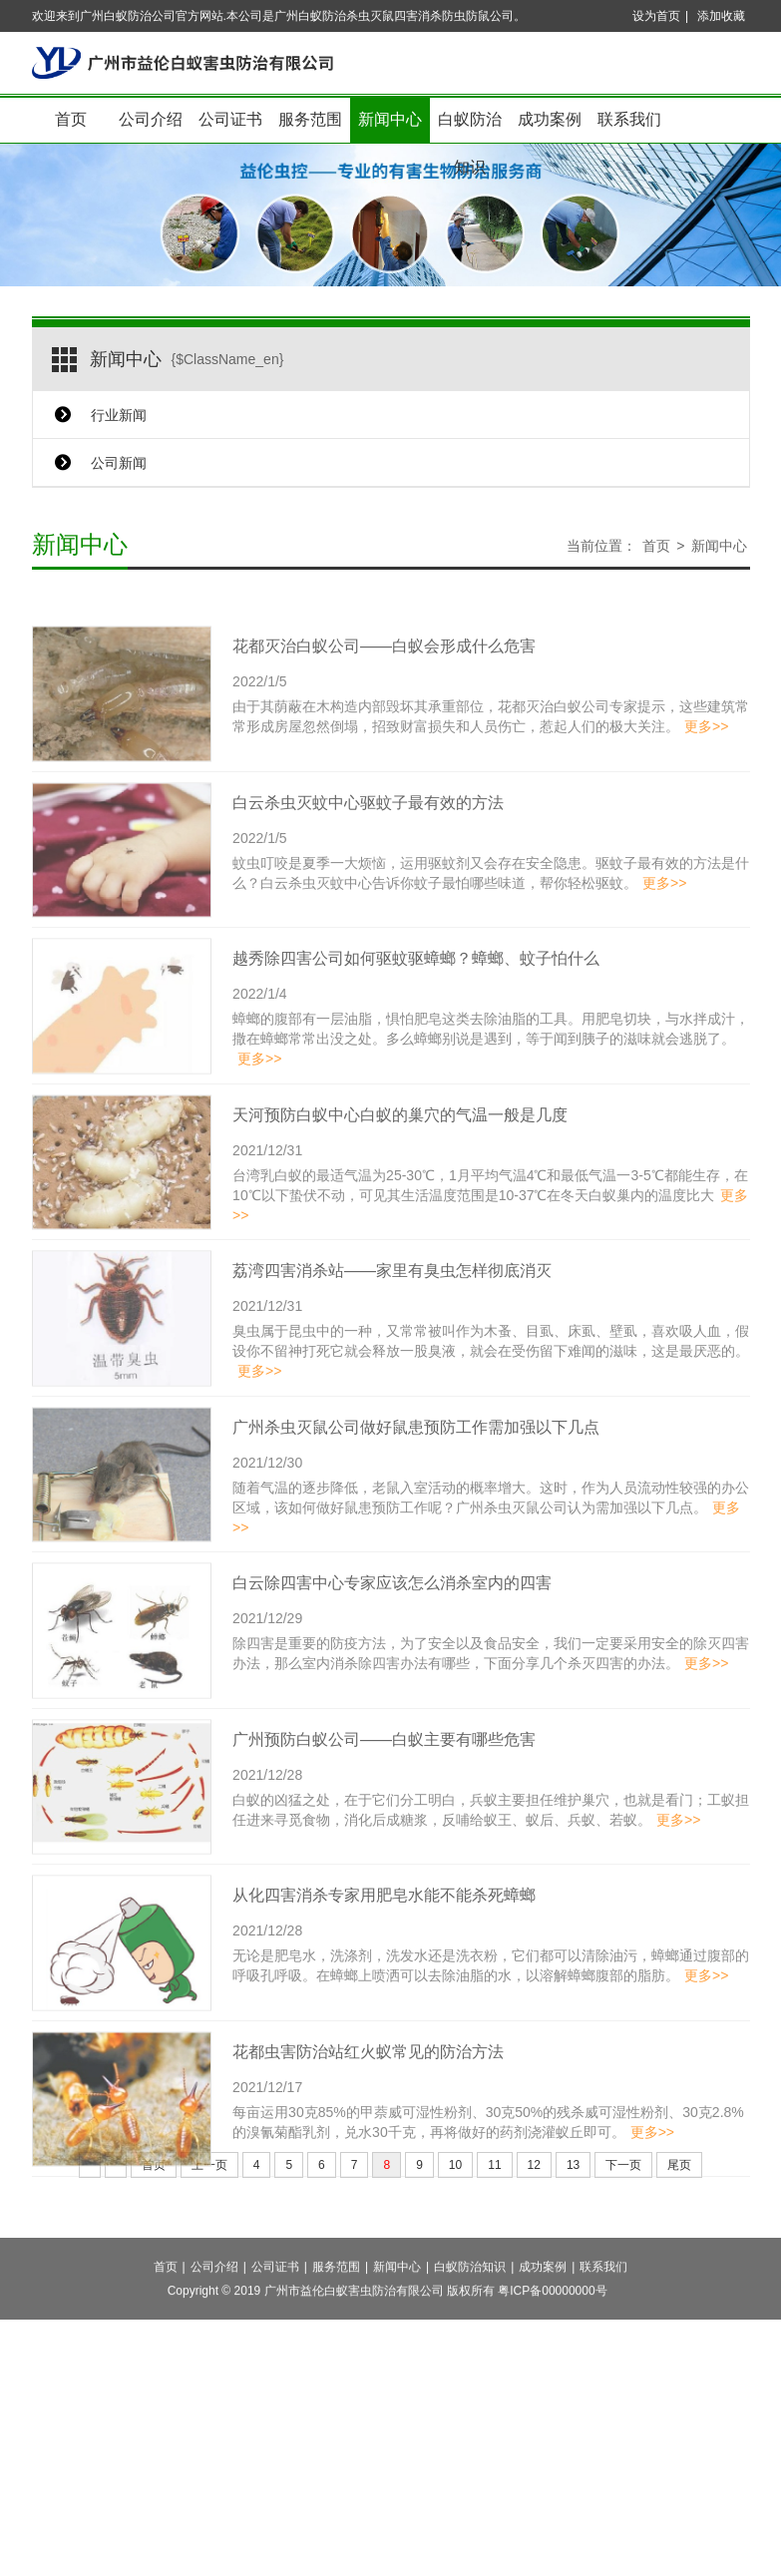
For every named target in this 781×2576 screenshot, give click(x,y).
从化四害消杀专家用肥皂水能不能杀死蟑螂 (384, 1940)
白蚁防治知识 (470, 127)
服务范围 (310, 119)
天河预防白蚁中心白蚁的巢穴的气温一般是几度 (400, 1158)
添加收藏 (721, 16)
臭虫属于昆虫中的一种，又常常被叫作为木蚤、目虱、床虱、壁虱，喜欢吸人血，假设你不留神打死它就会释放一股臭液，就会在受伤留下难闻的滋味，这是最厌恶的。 (490, 1396)
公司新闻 (119, 463)
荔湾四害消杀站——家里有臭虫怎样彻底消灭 (392, 1315)
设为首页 (656, 16)
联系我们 (629, 119)
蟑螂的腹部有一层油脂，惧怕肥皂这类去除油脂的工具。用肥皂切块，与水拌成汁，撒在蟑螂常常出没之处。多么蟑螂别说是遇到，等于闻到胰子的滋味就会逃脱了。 (490, 1083)
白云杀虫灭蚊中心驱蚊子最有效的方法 (368, 846)
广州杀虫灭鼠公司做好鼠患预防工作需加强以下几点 (415, 1471)
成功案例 (550, 119)
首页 (71, 119)
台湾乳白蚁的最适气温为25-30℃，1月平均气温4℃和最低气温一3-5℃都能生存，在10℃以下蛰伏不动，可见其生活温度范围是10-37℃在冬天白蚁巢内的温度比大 (490, 1239)
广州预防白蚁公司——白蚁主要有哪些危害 (384, 1783)
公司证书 (230, 119)
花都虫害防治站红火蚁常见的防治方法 (368, 2095)
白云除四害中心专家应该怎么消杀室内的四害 (392, 1627)
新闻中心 (390, 119)
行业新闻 (119, 415)
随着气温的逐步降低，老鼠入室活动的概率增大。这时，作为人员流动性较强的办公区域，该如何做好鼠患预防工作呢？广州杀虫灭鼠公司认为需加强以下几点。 (490, 1551)
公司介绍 (151, 119)
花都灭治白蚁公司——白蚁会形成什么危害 (384, 690)
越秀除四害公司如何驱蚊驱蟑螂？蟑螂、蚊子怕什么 (415, 1003)
